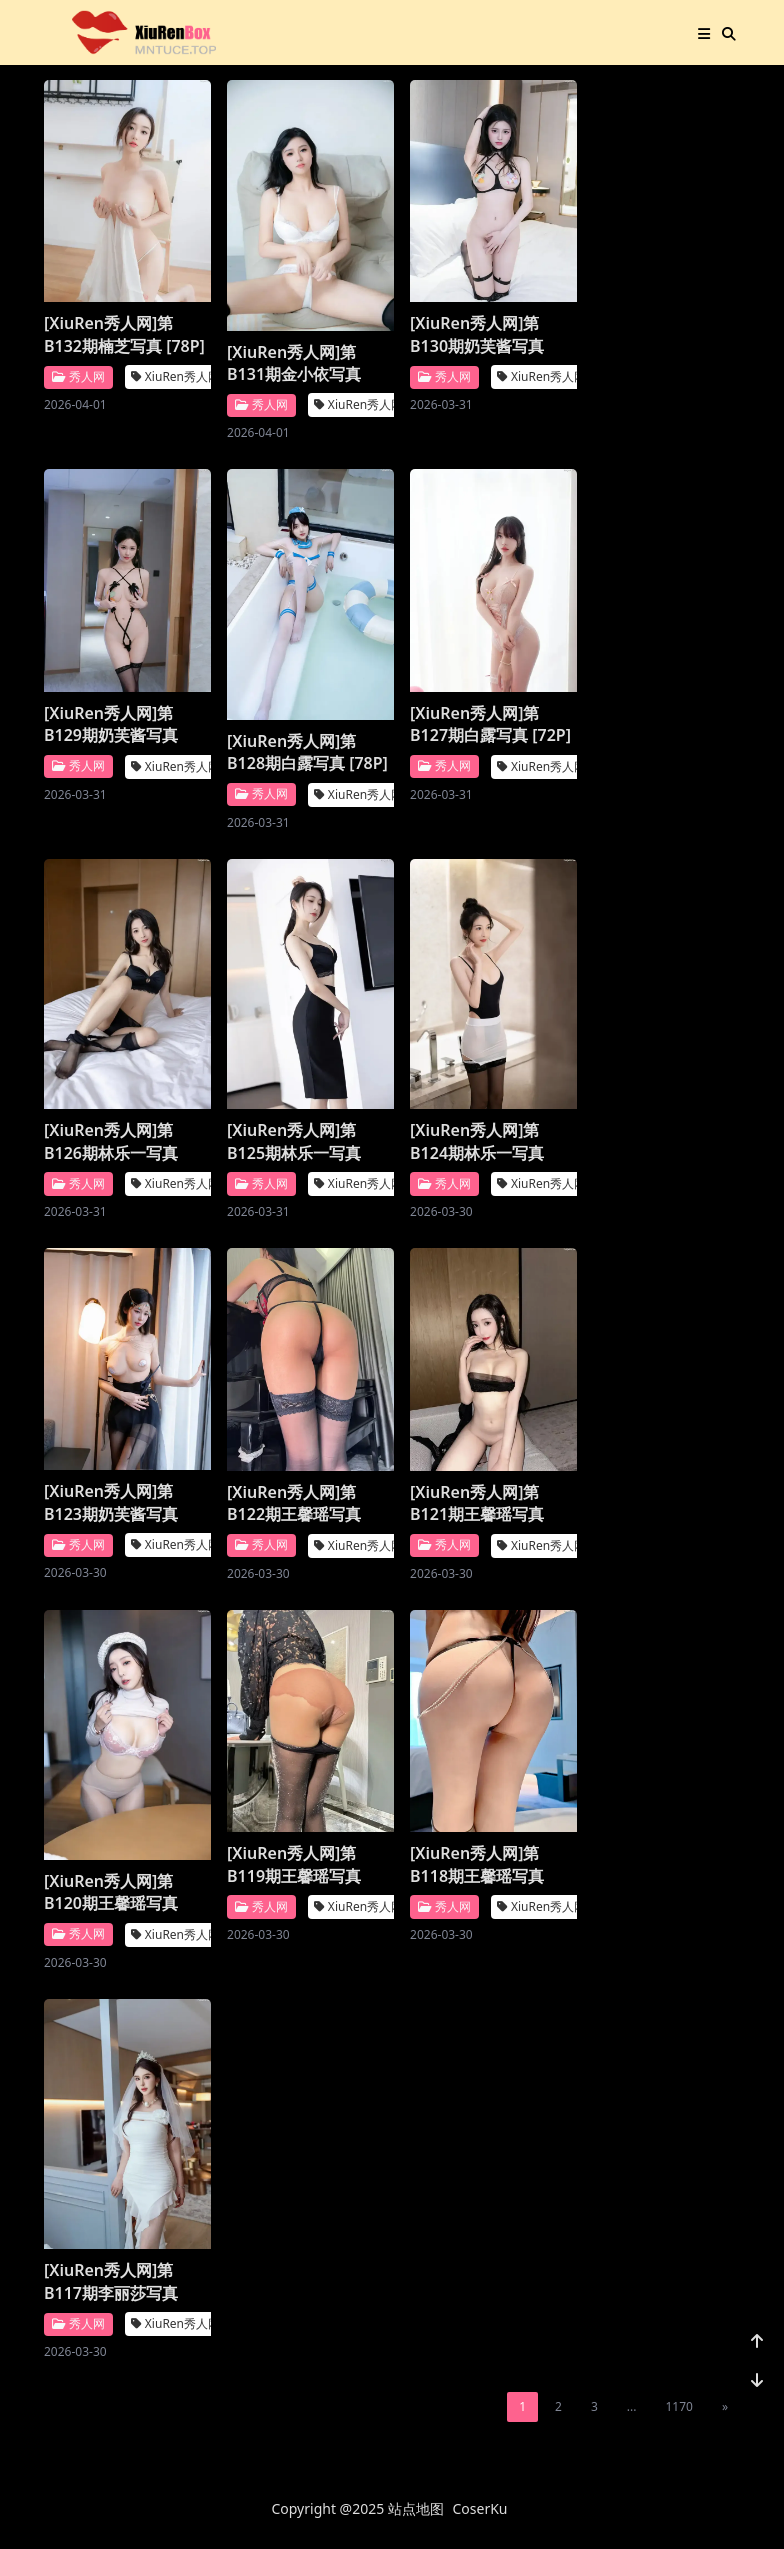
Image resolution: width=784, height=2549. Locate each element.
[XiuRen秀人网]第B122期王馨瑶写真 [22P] (294, 1503)
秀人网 (78, 376)
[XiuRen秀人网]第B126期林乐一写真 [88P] (111, 1141)
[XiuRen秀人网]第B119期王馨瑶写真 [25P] (294, 1864)
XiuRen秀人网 (175, 376)
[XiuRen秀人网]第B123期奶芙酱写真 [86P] (111, 1502)
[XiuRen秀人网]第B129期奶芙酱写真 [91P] (111, 724)
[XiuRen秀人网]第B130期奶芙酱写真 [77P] (477, 334)
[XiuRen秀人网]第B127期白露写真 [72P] (490, 724)
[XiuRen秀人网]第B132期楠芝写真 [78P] (124, 334)
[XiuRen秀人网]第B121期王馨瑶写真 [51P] (477, 1503)
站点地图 (416, 2508)
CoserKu (480, 2508)
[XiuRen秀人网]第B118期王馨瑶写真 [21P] (477, 1864)
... (632, 2406)
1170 (678, 2406)
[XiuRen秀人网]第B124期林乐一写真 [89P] (477, 1141)
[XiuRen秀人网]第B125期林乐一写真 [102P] (294, 1141)
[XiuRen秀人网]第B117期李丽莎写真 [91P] (111, 2281)
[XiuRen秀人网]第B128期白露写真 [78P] (307, 752)
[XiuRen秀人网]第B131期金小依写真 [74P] (294, 363)
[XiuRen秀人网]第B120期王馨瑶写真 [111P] (111, 1892)
